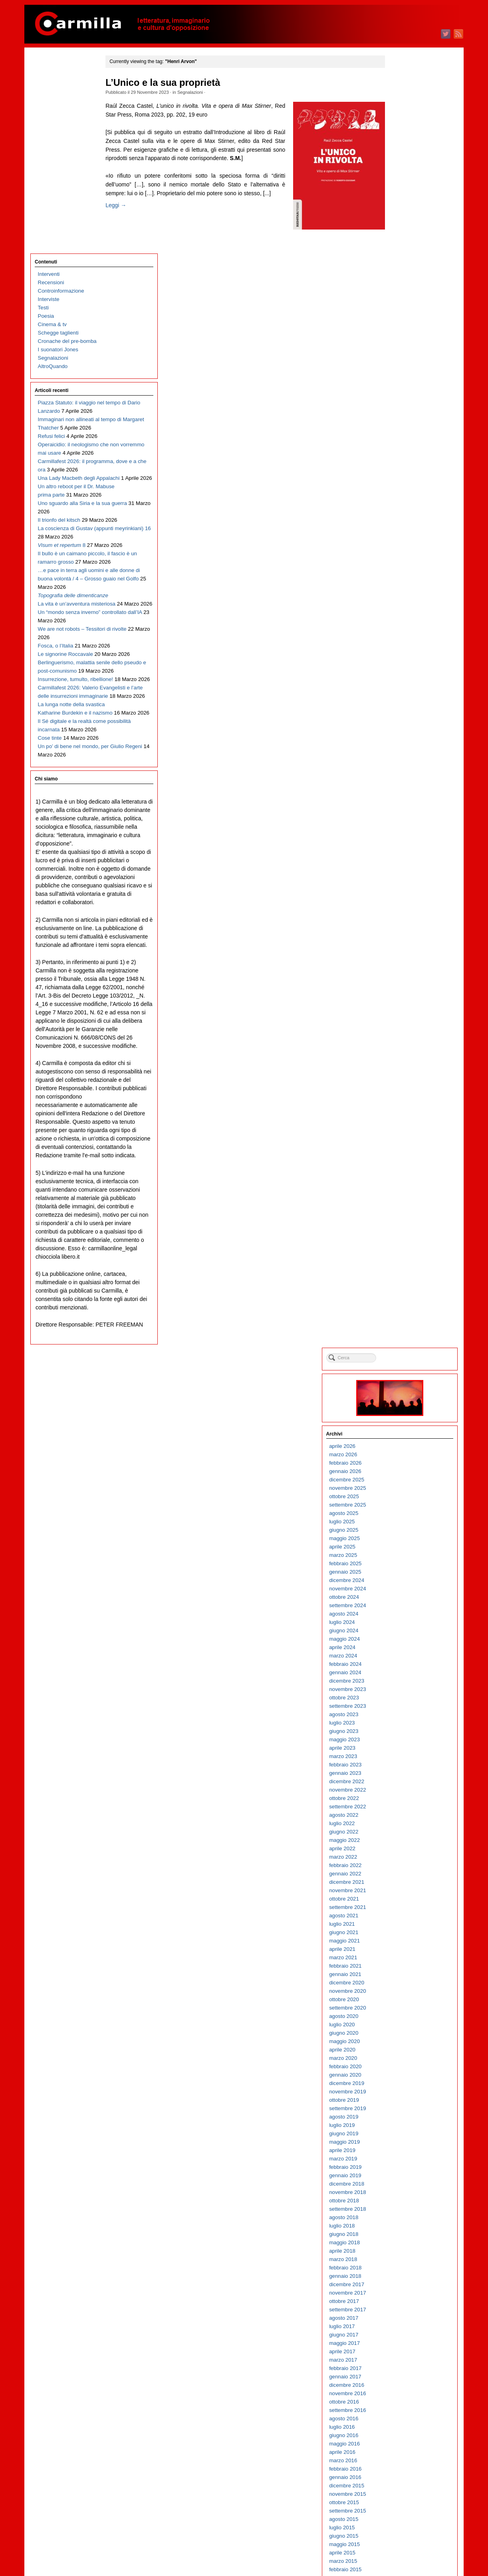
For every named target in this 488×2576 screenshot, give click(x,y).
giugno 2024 (402, 340)
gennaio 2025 (403, 281)
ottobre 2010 (402, 1715)
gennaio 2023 (403, 482)
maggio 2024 (402, 348)
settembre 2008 (405, 1924)
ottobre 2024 (402, 306)
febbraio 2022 (403, 575)
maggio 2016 (402, 1153)
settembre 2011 (405, 1623)
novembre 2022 (405, 499)
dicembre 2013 (405, 1396)
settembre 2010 (405, 1723)
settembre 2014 (405, 1321)
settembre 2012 (405, 1522)
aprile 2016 (400, 1161)
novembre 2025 (405, 197)
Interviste (49, 103)
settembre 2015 (405, 1220)
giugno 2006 (402, 2151)
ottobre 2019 (402, 809)
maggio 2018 (402, 952)
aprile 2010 (400, 1765)
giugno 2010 (402, 1748)
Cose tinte (50, 759)
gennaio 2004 (403, 2394)
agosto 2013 (402, 1430)
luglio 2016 (400, 1136)
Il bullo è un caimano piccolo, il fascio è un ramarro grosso (62, 441)
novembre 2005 (405, 2209)
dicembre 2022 (405, 491)
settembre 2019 (405, 818)
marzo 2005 (401, 2276)
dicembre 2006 (405, 2100)
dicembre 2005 (405, 2201)
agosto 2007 (402, 2033)
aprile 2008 (400, 1966)
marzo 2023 (401, 466)
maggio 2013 (402, 1455)
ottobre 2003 (402, 2419)
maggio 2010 (402, 1757)
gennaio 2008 (403, 1991)
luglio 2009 (400, 1840)
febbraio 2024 (403, 373)
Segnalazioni (200, 92)
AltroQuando (53, 170)
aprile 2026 (400, 155)
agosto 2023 (402, 424)
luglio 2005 (400, 2243)
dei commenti (409, 2547)
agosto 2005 (402, 2234)
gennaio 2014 (403, 1388)
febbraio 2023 (403, 474)
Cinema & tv (52, 128)
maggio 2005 (402, 2260)
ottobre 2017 (402, 1011)
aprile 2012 (400, 1564)
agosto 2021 (402, 625)
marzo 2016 (401, 1170)
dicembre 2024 (405, 290)
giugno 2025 (402, 239)
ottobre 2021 (402, 608)
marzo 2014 (401, 1371)
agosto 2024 (402, 323)
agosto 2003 (402, 2436)
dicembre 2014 (405, 1296)
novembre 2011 (405, 1606)
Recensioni (51, 86)
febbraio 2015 (403, 1279)
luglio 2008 (400, 1941)
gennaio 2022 (403, 583)
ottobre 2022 (402, 508)
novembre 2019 (405, 801)
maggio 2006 (402, 2159)
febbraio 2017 (403, 1078)
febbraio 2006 (403, 2184)
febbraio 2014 (403, 1379)
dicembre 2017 (405, 994)
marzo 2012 (401, 1572)
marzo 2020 (401, 767)
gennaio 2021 (403, 684)
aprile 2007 (400, 2067)
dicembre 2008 (405, 1899)
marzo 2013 (401, 1472)
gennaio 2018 (403, 985)
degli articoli (407, 2539)
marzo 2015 (401, 1270)
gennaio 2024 (403, 382)
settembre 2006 (405, 2126)
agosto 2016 (402, 1128)
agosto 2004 (402, 2335)
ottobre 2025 (402, 206)
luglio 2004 (400, 2343)
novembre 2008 (405, 1908)
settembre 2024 (405, 315)
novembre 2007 (405, 2008)
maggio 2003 (402, 2461)
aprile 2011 (400, 1664)
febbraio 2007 (403, 2084)
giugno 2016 (402, 1145)
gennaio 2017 (403, 1086)
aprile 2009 (400, 1866)
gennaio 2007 (403, 2092)
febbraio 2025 (403, 273)
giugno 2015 (402, 1245)
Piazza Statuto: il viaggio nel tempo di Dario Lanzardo (67, 214)
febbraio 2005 (403, 2285)
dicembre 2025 (405, 189)
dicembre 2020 (405, 692)
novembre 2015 (405, 1203)
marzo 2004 (401, 2377)
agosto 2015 (402, 1229)
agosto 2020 (402, 726)
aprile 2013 (400, 1463)
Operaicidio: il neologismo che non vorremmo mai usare (68, 273)
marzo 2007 (401, 2075)
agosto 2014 (402, 1329)
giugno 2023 (402, 441)
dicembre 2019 (405, 793)
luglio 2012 (400, 1539)
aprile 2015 (400, 1262)
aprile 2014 (400, 1363)
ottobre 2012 (402, 1514)
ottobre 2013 (402, 1413)
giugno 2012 (402, 1547)
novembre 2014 (405, 1304)
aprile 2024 (400, 357)
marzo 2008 (401, 1975)
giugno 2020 (402, 742)
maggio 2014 (402, 1354)
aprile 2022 (400, 558)
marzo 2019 (401, 868)
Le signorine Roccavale (65, 609)
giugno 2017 (402, 1044)
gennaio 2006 (403, 2193)
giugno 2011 (402, 1648)
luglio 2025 (400, 231)
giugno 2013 (402, 1446)
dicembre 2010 (405, 1698)
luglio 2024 (400, 332)
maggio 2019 (402, 851)
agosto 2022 (402, 524)
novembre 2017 (405, 1002)
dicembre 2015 (405, 1195)
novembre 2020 (405, 700)
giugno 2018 (402, 943)
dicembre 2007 (405, 2000)
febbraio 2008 (403, 1983)
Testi (43, 111)
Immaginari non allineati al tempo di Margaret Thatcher (68, 239)
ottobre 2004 (402, 2318)
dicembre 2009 (405, 1799)
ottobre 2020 (402, 709)
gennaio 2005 (403, 2293)
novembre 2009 (405, 1807)
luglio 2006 (400, 2142)
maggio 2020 (402, 751)
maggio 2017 (402, 1052)
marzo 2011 (401, 1673)
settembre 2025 (405, 214)
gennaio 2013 (403, 1488)
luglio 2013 (400, 1438)
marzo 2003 (401, 2478)
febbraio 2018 (403, 977)
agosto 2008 (402, 1933)
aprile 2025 (400, 256)
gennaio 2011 (403, 1690)
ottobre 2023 (402, 407)
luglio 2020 (400, 734)
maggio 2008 (402, 1958)
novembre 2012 (405, 1505)
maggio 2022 (402, 549)
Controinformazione (61, 94)
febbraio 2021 (403, 675)
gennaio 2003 (403, 2494)
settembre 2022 (405, 516)
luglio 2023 (400, 432)
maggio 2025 (402, 248)
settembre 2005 (405, 2226)
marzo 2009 (401, 1874)
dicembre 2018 (405, 893)
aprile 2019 (400, 860)
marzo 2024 (401, 365)
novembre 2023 (405, 399)
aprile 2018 (400, 960)
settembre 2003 (405, 2427)
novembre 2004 (405, 2310)
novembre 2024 (405, 298)
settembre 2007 (405, 2025)
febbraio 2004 (403, 2385)
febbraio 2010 (403, 1782)
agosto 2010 (402, 1731)
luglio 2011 (400, 1639)
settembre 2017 (405, 1019)
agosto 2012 (402, 1530)
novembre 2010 (405, 1706)
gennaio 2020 (403, 784)
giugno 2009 (402, 1849)
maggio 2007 (402, 2058)
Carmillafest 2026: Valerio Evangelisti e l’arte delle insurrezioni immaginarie (68, 675)
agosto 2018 (402, 927)
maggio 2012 (402, 1555)
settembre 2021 (405, 617)
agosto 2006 (402, 2134)
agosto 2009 (402, 1832)
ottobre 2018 (402, 910)
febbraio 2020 (403, 776)
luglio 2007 (400, 2042)
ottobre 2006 (402, 2117)
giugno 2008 (402, 1949)
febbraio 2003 (403, 2486)
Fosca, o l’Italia (55, 592)
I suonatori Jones (58, 153)
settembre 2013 (405, 1421)
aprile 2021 (400, 658)
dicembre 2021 (405, 591)
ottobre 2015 (402, 1212)
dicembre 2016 (405, 1094)
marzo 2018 (401, 969)
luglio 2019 (400, 835)
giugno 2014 (402, 1346)
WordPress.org (405, 2556)
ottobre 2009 (402, 1815)
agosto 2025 (402, 223)
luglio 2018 (400, 935)
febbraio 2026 (403, 172)
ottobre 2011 (402, 1614)
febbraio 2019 (403, 876)
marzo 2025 (401, 264)
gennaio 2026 (403, 181)
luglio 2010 (400, 1740)
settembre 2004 (405, 2327)
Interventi (49, 78)
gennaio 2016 (403, 1187)
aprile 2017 (400, 1061)
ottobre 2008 (402, 1916)
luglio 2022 (400, 533)
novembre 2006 (405, 2109)
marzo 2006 (401, 2176)
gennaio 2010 (403, 1790)
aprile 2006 (400, 2167)
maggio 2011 (402, 1656)
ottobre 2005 (402, 2218)
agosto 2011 (402, 1631)
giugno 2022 (402, 541)
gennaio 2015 (403, 1287)
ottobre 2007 (402, 2017)
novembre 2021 (405, 600)
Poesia (46, 120)
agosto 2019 (402, 826)
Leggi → (126, 222)
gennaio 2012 (403, 1589)
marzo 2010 (401, 1773)
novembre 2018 (405, 902)
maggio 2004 (402, 2360)
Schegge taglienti (58, 136)
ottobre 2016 (402, 1111)
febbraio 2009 (403, 1882)
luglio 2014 (400, 1337)
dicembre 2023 (405, 390)
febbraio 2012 (403, 1581)
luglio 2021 (400, 633)
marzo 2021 (401, 667)
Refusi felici (51, 256)
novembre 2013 (405, 1405)
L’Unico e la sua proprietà (173, 82)
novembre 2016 (405, 1103)
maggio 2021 (402, 650)
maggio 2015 (402, 1254)
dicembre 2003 (405, 2402)
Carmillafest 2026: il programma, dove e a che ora (68, 298)
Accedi (395, 2531)
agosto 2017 (402, 1027)
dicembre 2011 (405, 1597)
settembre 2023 (405, 415)
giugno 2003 (402, 2452)
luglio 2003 (400, 2444)
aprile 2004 (400, 2369)
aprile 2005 (400, 2268)
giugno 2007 (402, 2050)
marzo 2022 (401, 566)
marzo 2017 (401, 1069)
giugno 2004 (402, 2352)
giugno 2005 (402, 2251)
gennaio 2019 (403, 885)
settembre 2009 (405, 1824)
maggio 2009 (402, 1857)
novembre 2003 (405, 2411)
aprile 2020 (400, 759)
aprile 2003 (400, 2469)
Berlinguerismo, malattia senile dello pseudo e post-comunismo (69, 633)
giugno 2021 (402, 642)
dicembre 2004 (405, 2302)
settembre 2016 (405, 1120)
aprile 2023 (400, 457)
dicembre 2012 (405, 1497)
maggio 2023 (402, 449)
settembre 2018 (405, 918)
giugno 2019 (402, 843)
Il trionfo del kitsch (59, 374)
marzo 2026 (401, 164)
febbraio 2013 (403, 1480)
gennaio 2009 (403, 1891)
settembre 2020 (405, 717)
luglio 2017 (400, 1036)
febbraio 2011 (403, 1681)
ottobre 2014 (402, 1312)
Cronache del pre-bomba (67, 145)
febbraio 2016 (403, 1178)
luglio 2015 (400, 1237)
